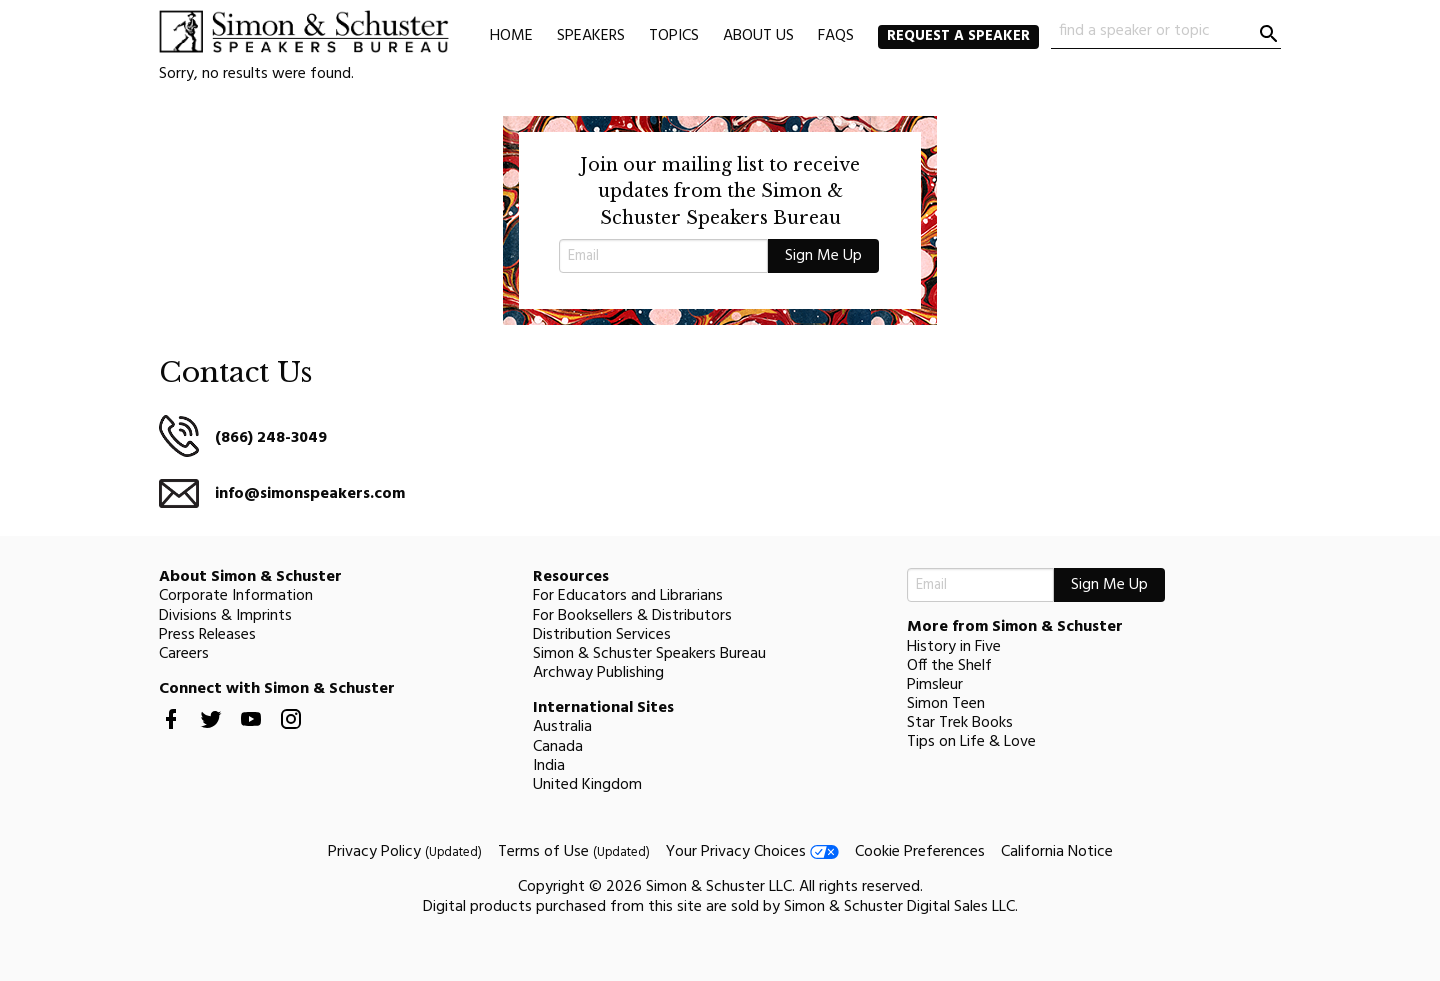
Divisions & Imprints (225, 616)
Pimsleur (935, 685)
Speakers (591, 36)
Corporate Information (236, 596)
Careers (184, 654)
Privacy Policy (405, 852)
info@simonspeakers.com (310, 494)
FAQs (836, 36)
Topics (674, 36)
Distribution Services (602, 635)
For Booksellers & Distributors (632, 616)
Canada (558, 747)
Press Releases (207, 635)
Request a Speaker (958, 36)
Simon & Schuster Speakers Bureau (649, 654)
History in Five (954, 647)
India (549, 766)
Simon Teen (946, 704)
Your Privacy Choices (752, 852)
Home (511, 36)
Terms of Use (574, 852)
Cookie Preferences (920, 852)
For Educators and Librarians (628, 596)
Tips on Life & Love (971, 742)
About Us (758, 36)
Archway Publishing (598, 673)
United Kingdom (587, 785)
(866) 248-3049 (271, 438)
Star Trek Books (960, 723)
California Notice (1057, 852)
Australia (562, 727)
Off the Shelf (949, 666)
